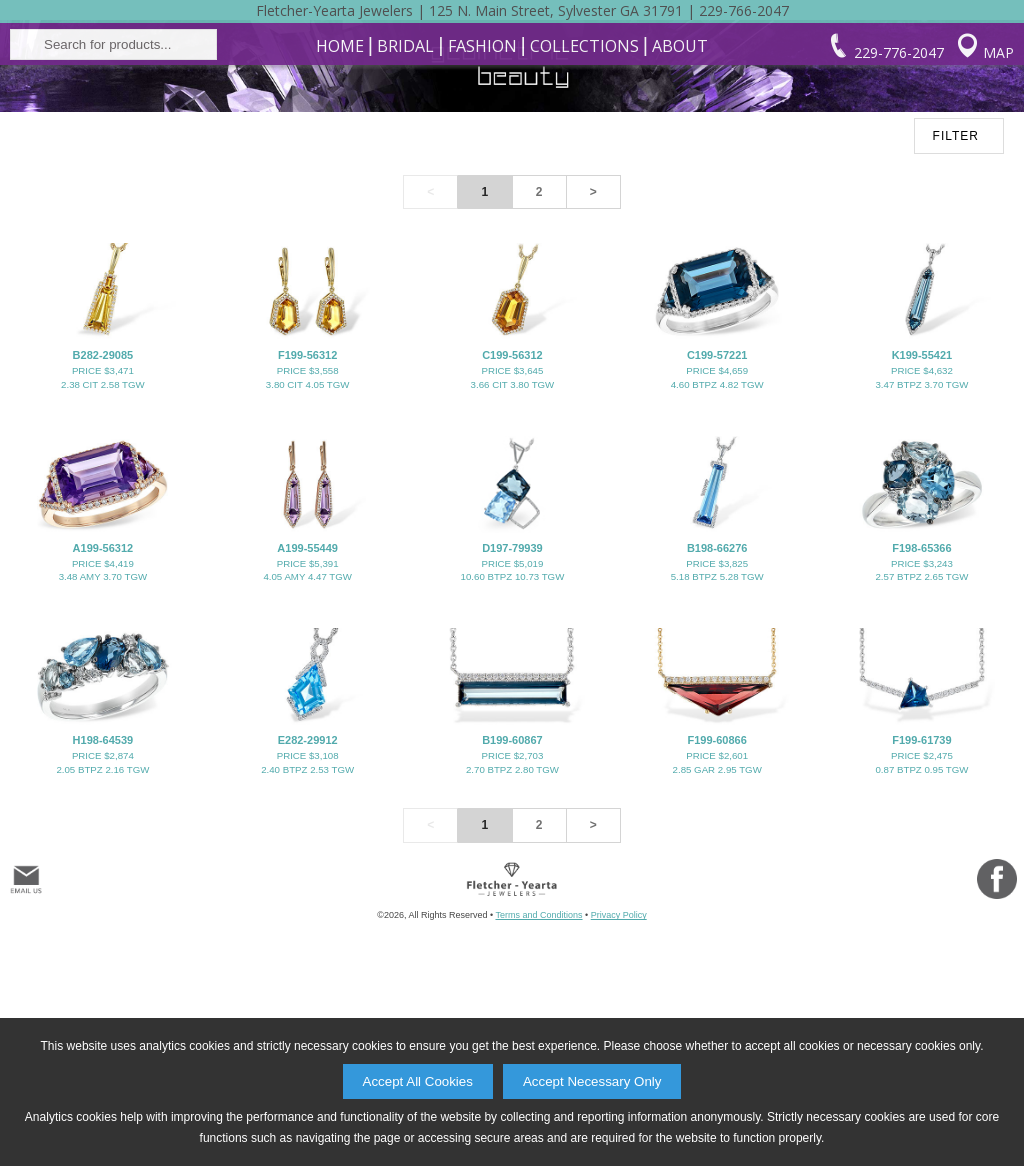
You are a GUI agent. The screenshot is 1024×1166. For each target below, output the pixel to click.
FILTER (956, 312)
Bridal (405, 157)
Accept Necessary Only (592, 1081)
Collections (584, 157)
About (680, 157)
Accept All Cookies (418, 1081)
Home (340, 157)
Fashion (482, 157)
